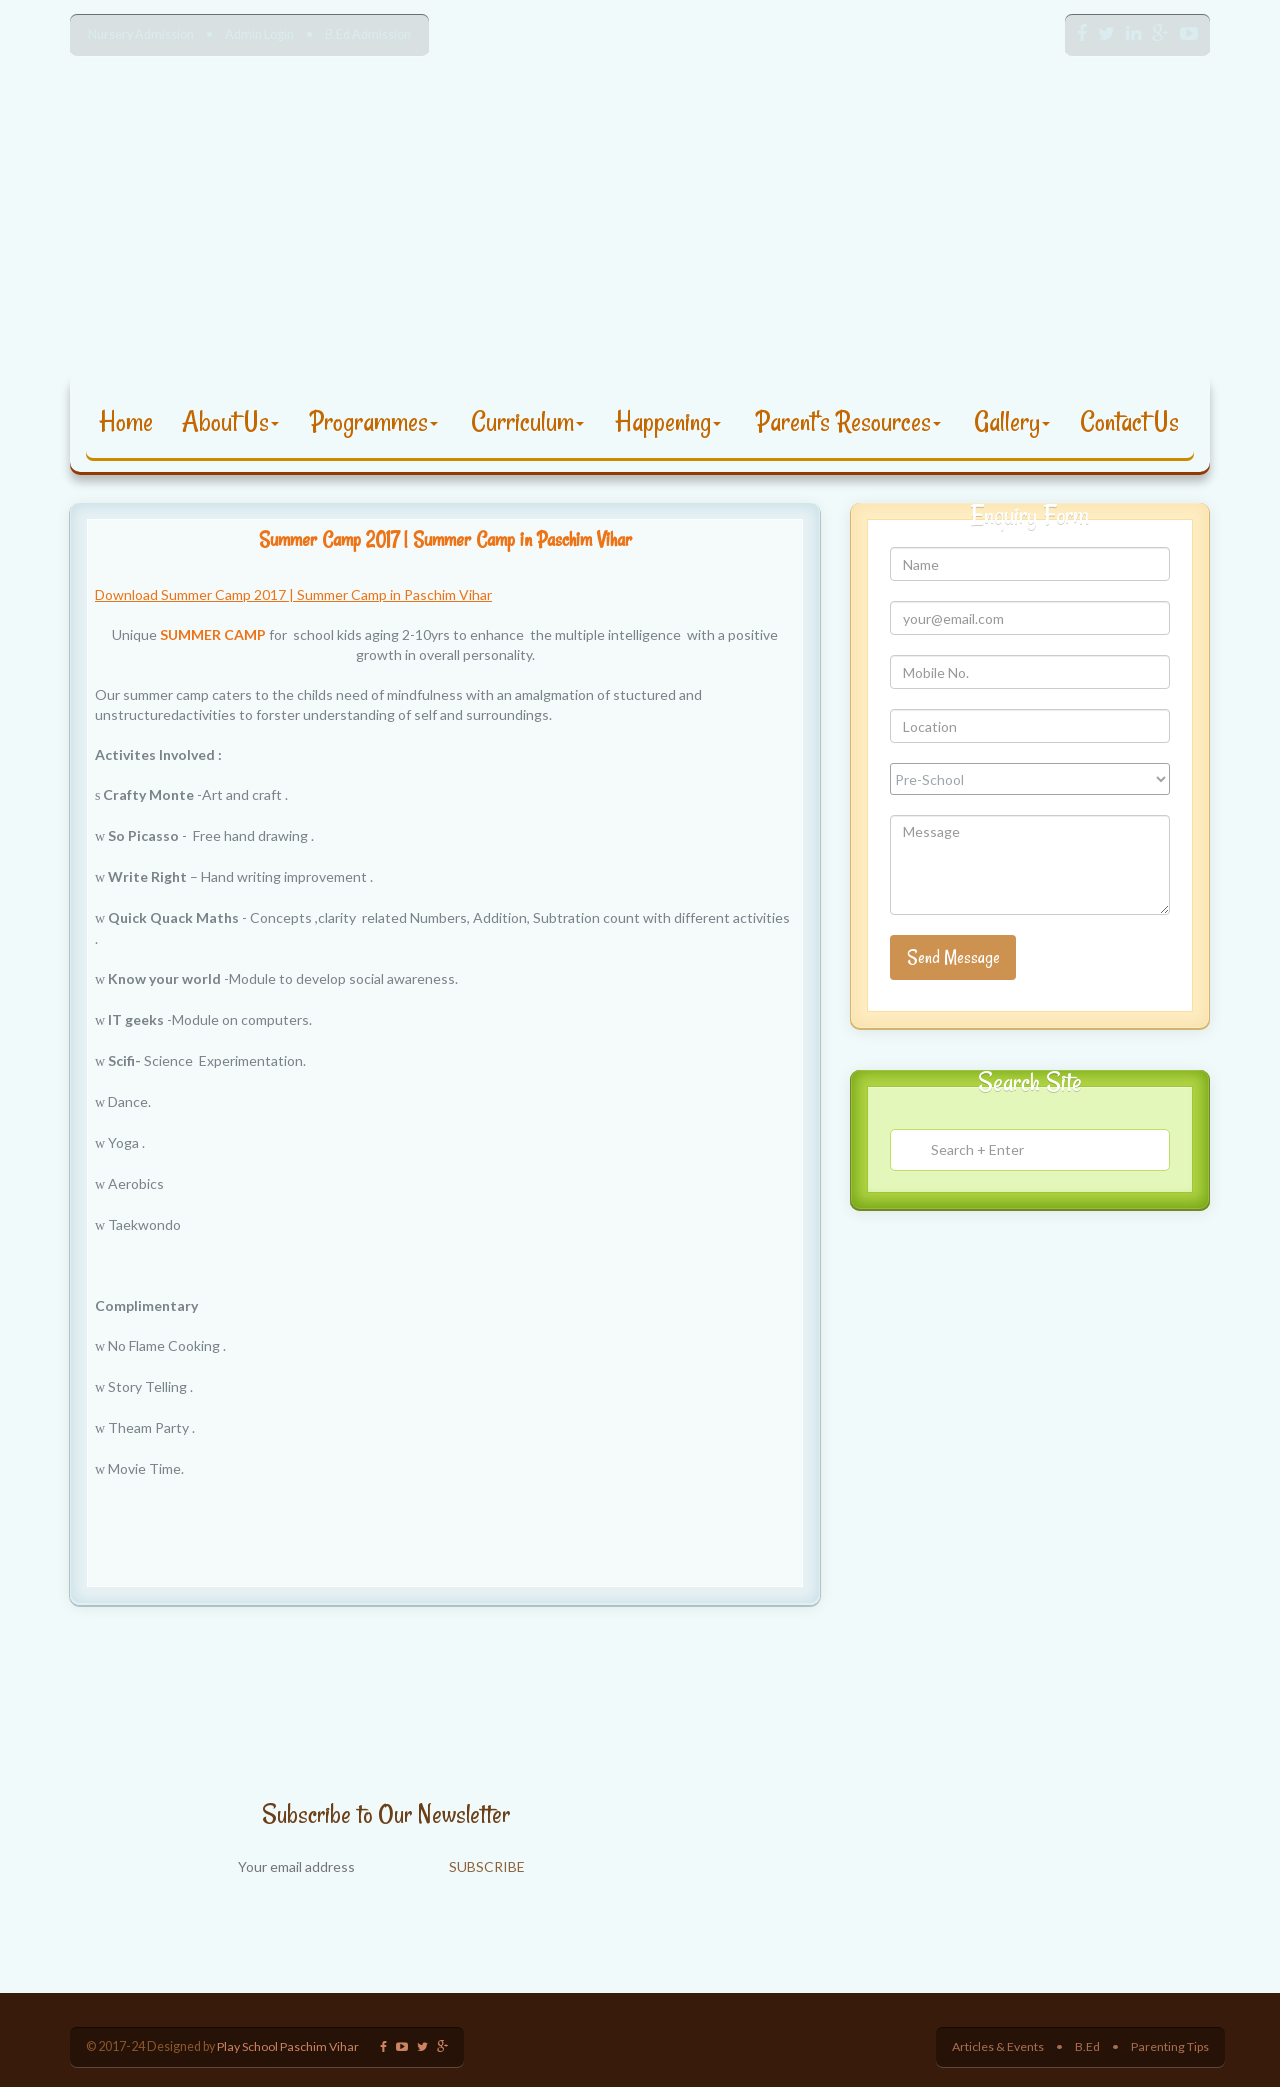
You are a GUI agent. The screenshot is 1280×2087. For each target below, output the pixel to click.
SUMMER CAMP (213, 634)
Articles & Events (995, 2046)
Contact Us (1129, 421)
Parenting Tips (1169, 2046)
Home (126, 421)
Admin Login (259, 34)
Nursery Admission (141, 34)
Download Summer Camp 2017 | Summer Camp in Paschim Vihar (293, 594)
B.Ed (1085, 2046)
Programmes (374, 421)
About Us (230, 421)
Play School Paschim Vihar (288, 2046)
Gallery (1012, 421)
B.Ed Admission (368, 34)
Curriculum (527, 421)
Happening (668, 421)
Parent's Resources (848, 421)
